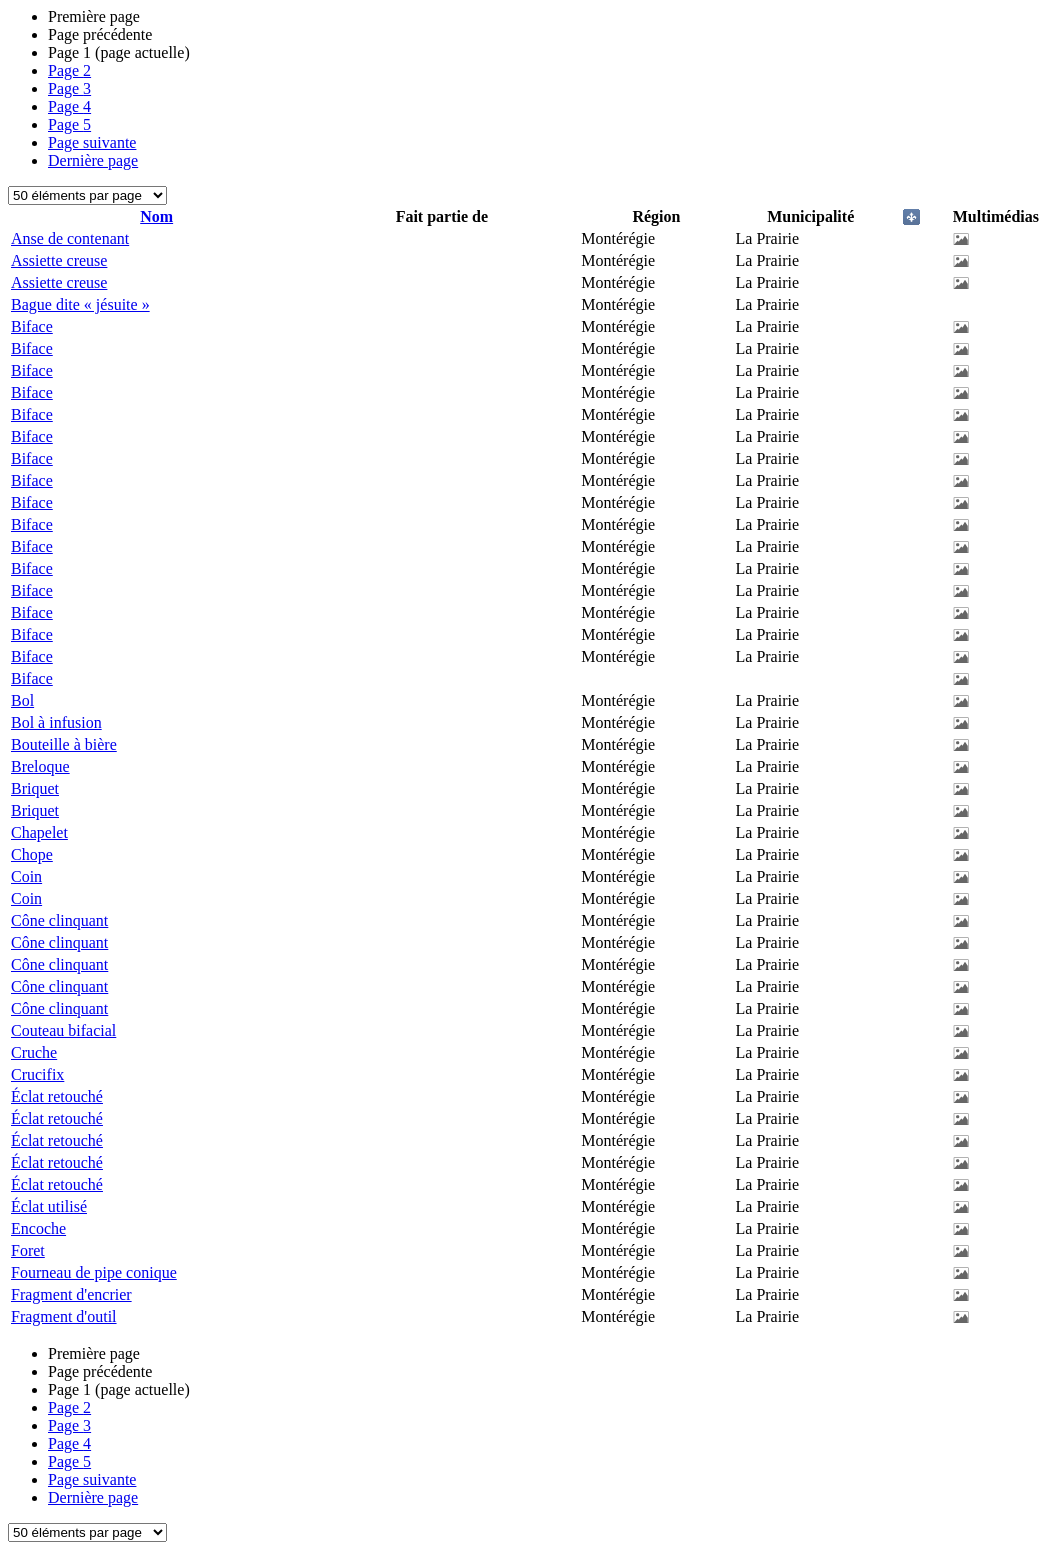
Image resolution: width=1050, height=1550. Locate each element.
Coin (26, 876)
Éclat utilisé (49, 1206)
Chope (32, 854)
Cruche (34, 1052)
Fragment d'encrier (71, 1294)
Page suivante (92, 142)
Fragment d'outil (64, 1316)
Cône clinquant (59, 920)
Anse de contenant (70, 238)
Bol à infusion (56, 722)
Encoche (38, 1228)
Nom (156, 216)
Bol (22, 700)
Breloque (40, 766)
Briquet (35, 788)
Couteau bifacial (63, 1030)
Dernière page (93, 160)
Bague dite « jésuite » (80, 304)
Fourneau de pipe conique (94, 1272)
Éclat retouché (57, 1096)
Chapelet (39, 832)
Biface (32, 326)
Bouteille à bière (64, 744)
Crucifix (37, 1074)
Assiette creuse (59, 260)
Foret (28, 1250)
